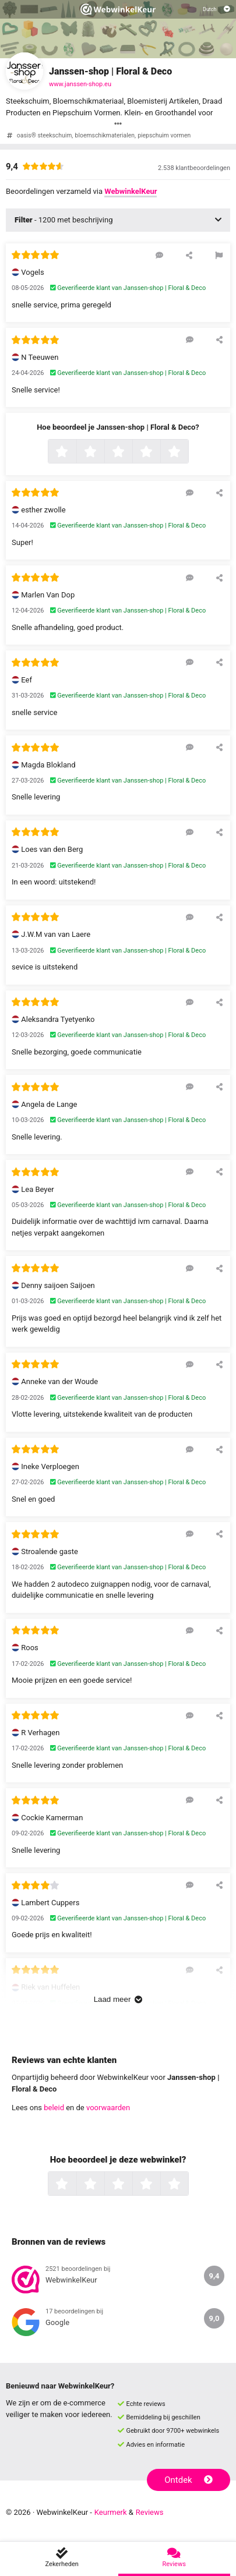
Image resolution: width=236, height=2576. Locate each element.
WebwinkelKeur (130, 191)
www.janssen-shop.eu (80, 84)
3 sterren (131, 452)
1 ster (74, 452)
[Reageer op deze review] (159, 255)
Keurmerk (110, 2512)
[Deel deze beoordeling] (189, 255)
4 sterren (159, 452)
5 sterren (187, 452)
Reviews (150, 2512)
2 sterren (103, 452)
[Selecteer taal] (216, 9)
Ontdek (188, 2480)
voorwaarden (108, 2107)
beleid (54, 2107)
